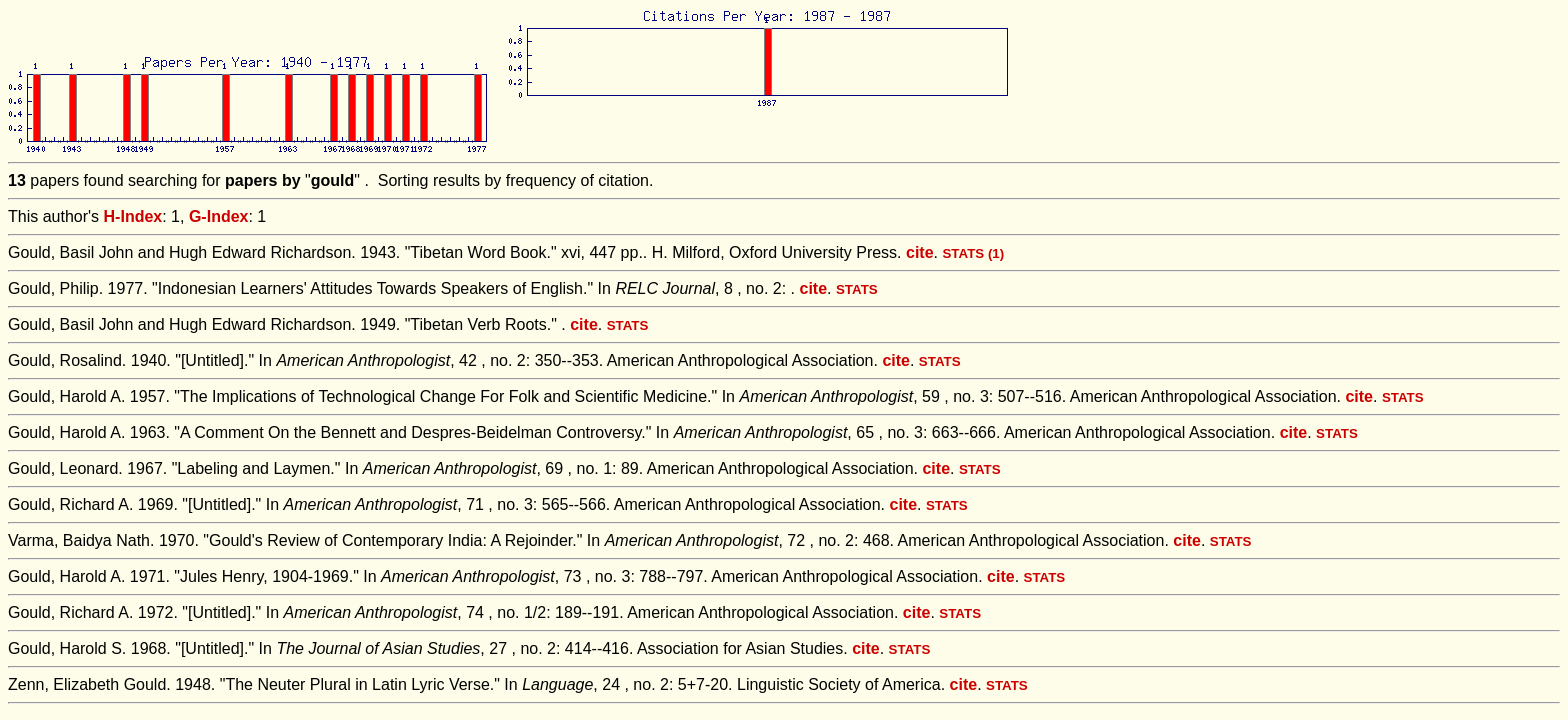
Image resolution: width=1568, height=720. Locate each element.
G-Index (219, 216)
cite (920, 252)
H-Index (133, 216)
